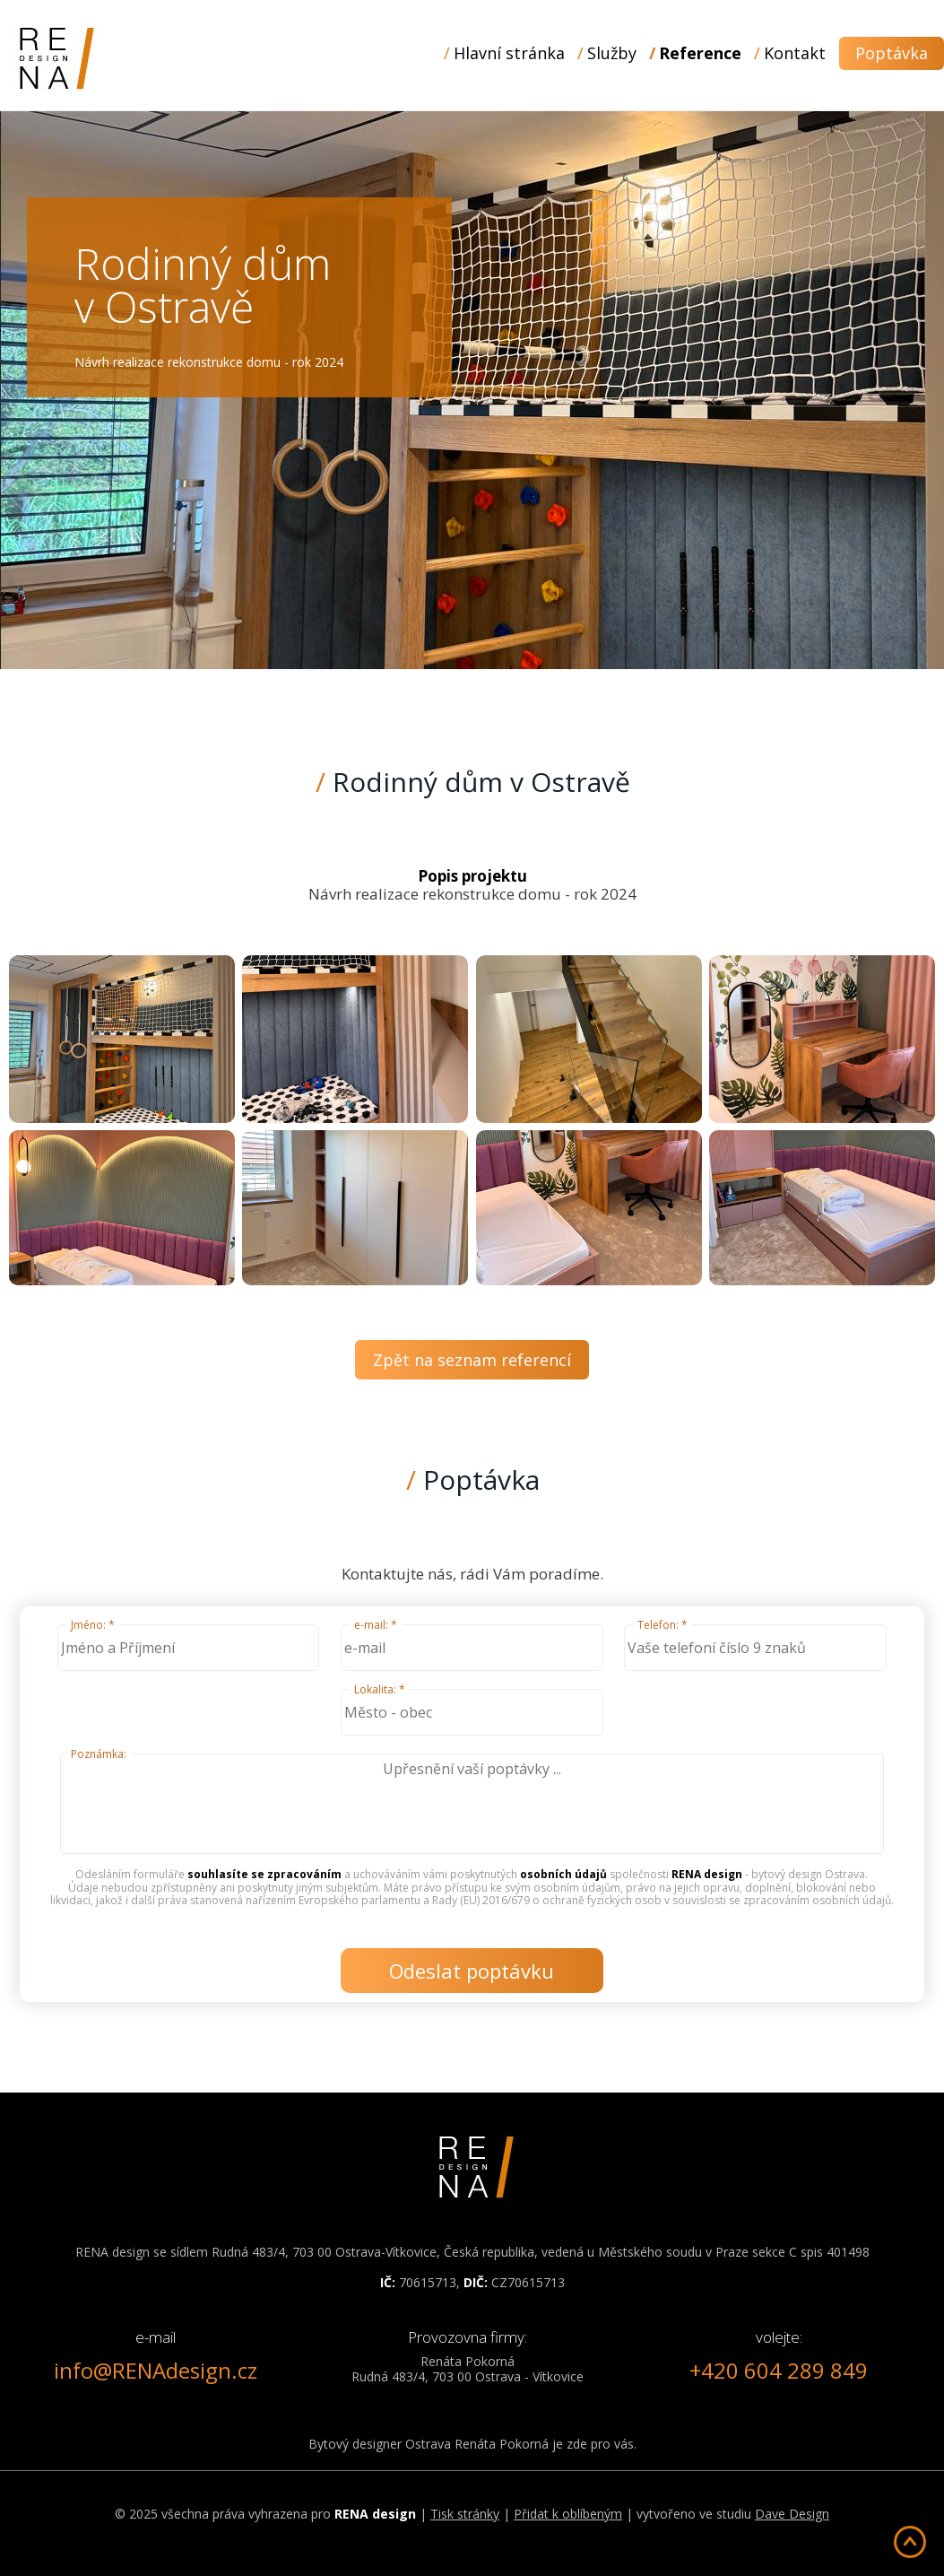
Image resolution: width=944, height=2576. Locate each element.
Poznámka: (98, 1754)
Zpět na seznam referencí (472, 1360)
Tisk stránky (464, 2513)
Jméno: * (93, 1624)
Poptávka (891, 53)
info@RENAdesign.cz (155, 2370)
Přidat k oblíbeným (568, 2513)
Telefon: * (662, 1624)
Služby (612, 53)
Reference (700, 53)
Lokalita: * (379, 1689)
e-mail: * (375, 1624)
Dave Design (792, 2513)
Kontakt (795, 53)
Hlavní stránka (509, 53)
